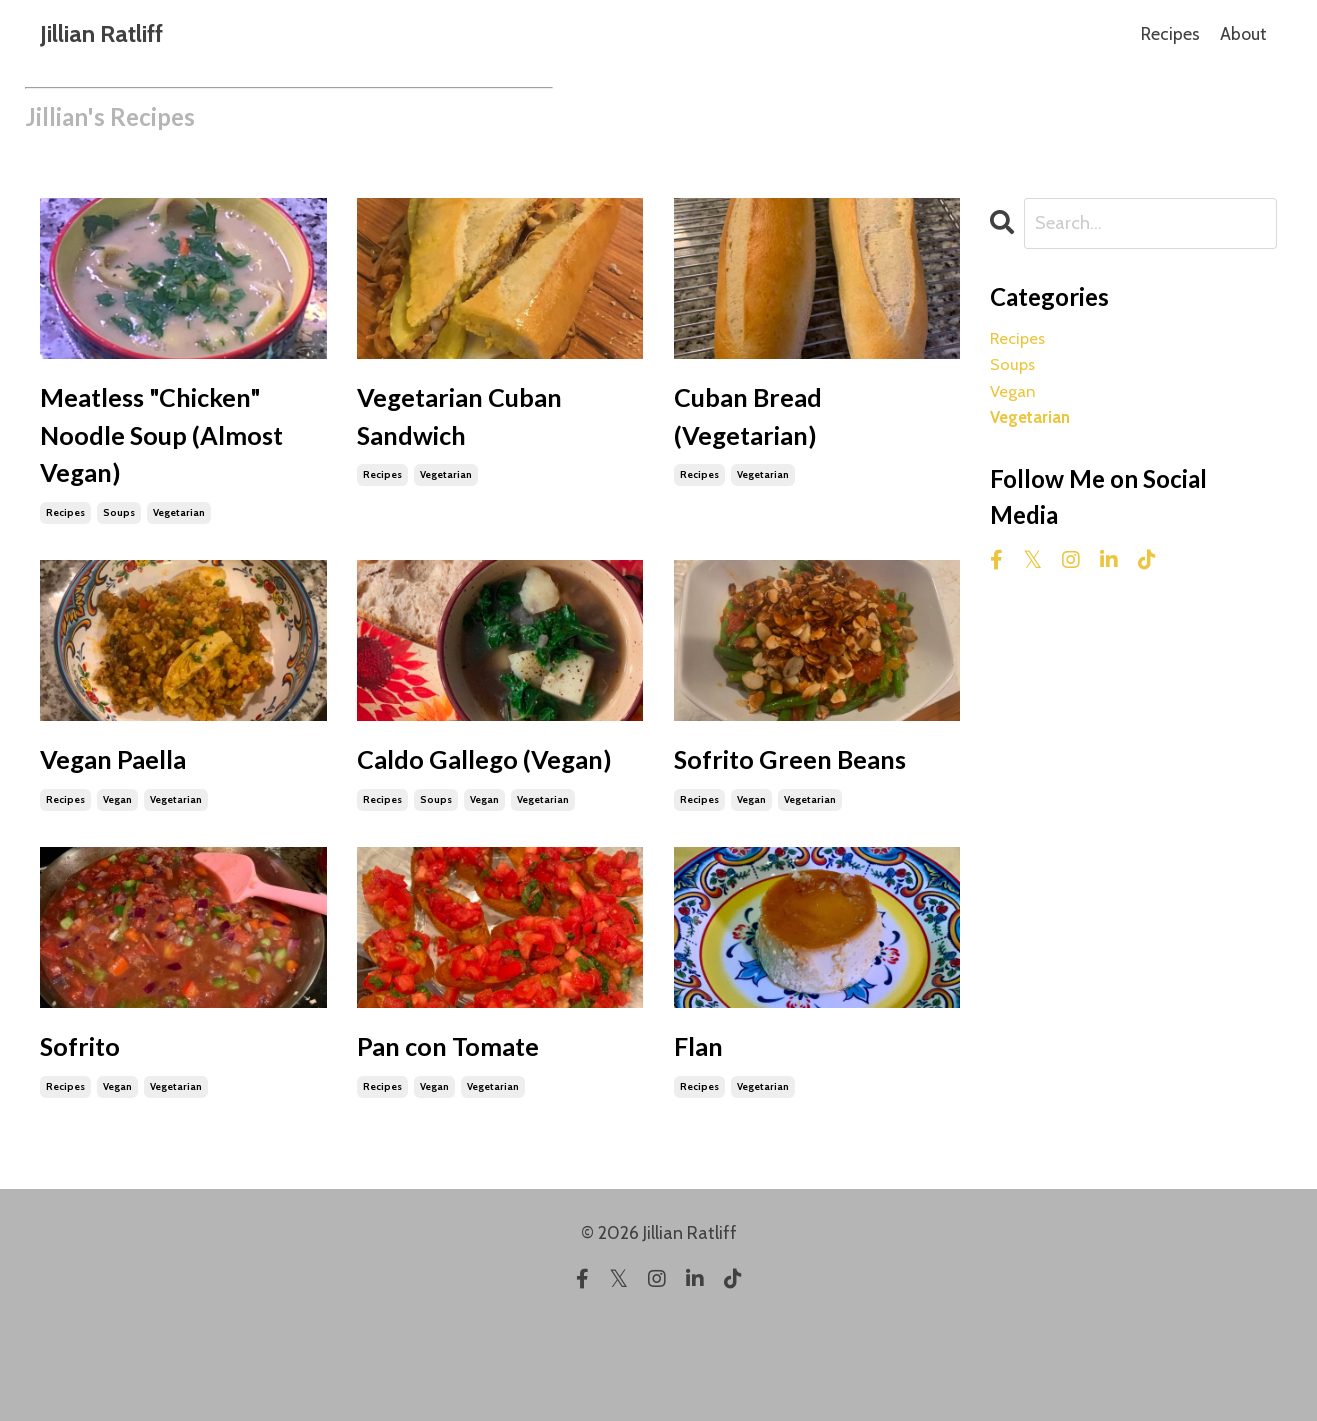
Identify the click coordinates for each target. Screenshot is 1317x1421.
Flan (704, 1141)
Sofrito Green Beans (772, 819)
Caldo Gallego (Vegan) (455, 819)
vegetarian (179, 543)
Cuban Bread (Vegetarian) (765, 426)
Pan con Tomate (470, 1141)
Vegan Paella (130, 795)
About (1243, 34)
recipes (65, 543)
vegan (117, 840)
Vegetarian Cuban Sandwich (485, 426)
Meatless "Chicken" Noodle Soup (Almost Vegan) (177, 450)
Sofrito (90, 1141)
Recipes (1170, 34)
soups (119, 543)
